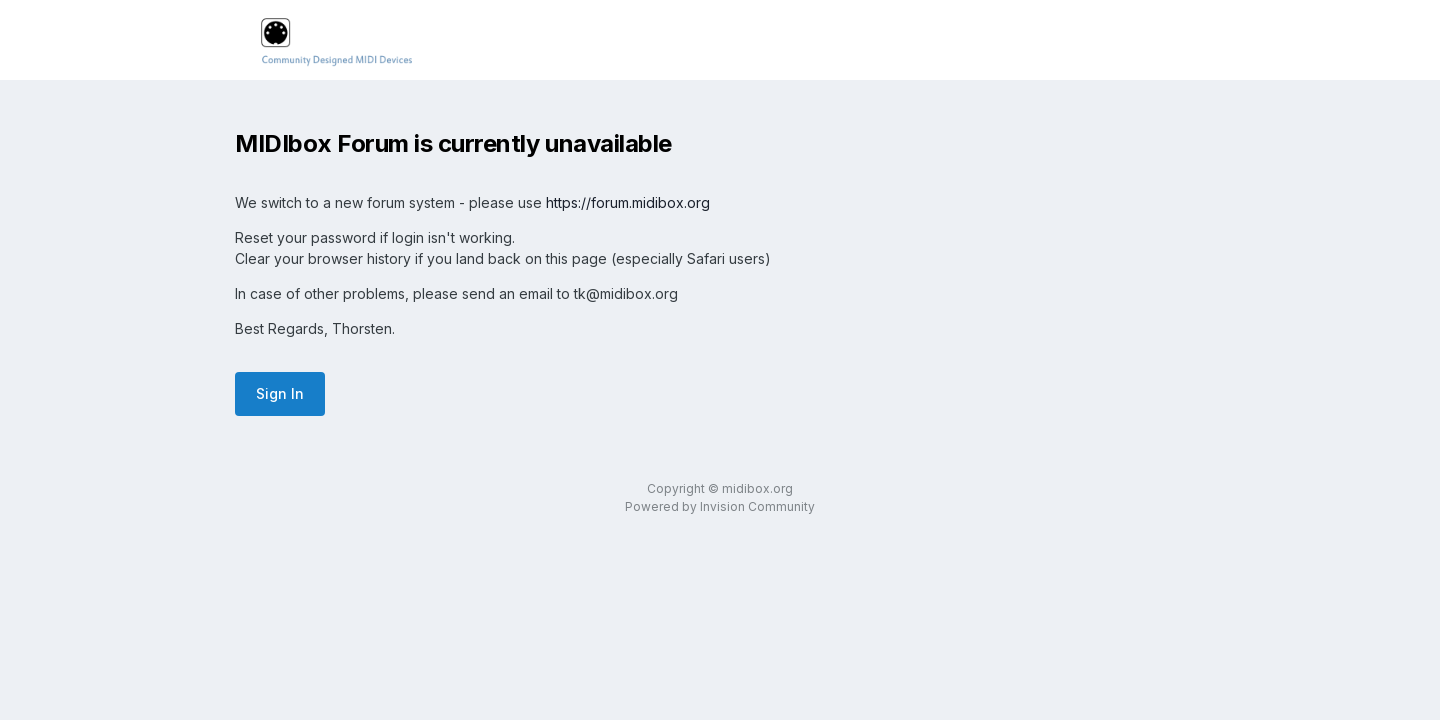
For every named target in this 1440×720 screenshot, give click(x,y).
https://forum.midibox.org (628, 202)
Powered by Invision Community (720, 506)
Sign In (280, 393)
